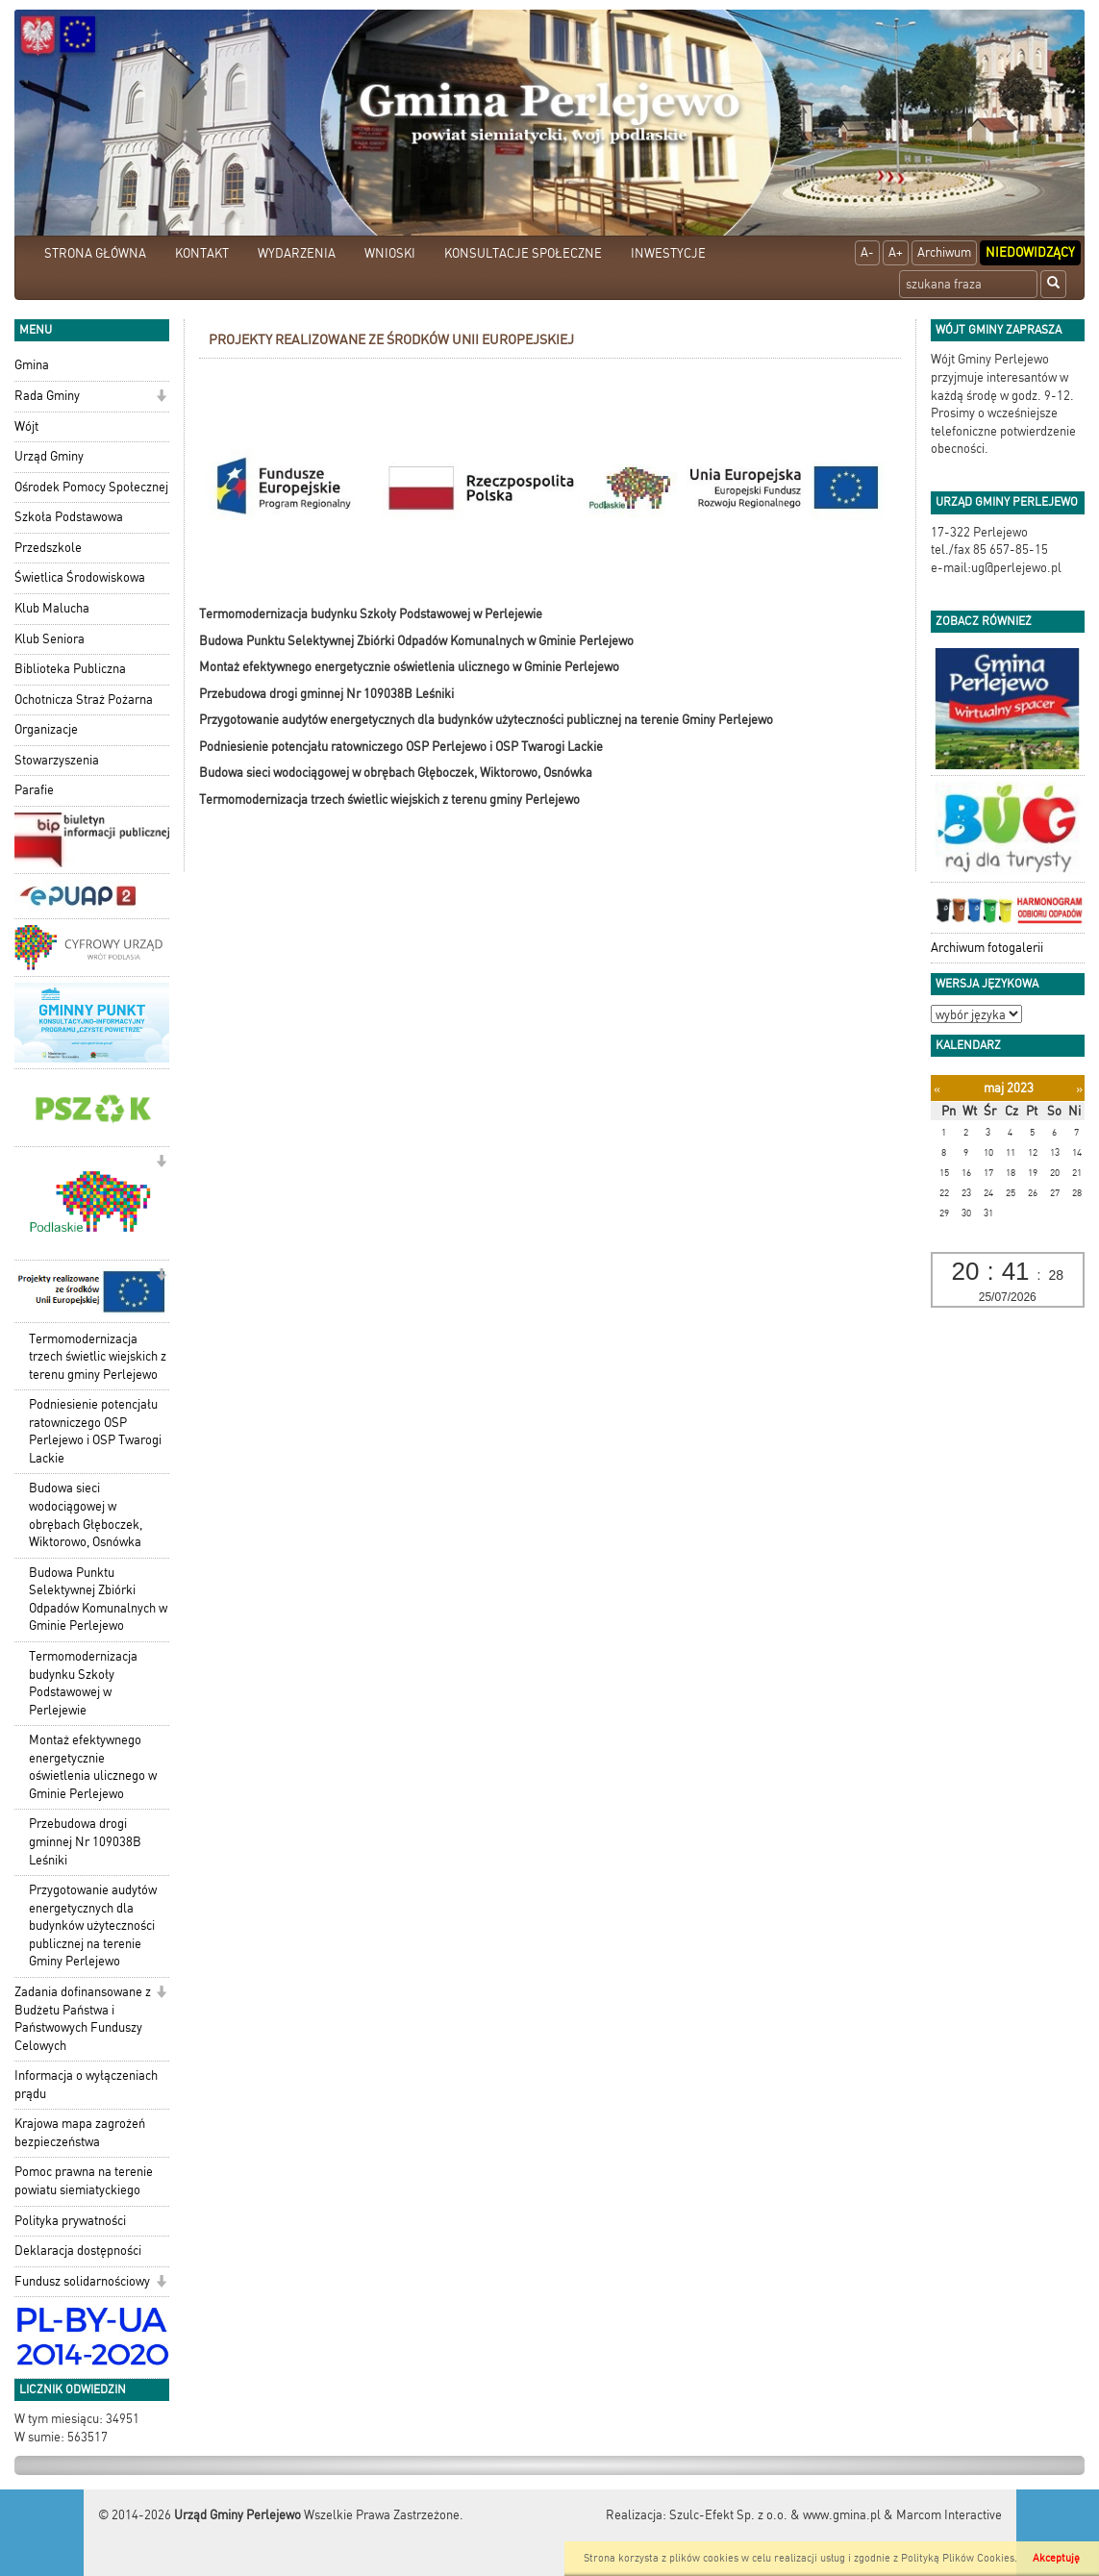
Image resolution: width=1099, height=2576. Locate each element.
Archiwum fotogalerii (987, 947)
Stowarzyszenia (56, 760)
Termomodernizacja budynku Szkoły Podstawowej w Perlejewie (83, 1683)
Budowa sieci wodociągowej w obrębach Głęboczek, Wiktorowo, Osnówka (85, 1515)
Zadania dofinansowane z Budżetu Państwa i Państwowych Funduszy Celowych (82, 2019)
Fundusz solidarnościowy (82, 2281)
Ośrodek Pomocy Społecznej (91, 487)
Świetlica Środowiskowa (79, 577)
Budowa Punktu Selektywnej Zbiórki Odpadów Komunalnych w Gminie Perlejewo (98, 1599)
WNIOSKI (389, 253)
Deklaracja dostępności (77, 2250)
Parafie (34, 790)
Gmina (31, 365)
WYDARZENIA (297, 253)
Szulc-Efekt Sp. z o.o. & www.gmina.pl (775, 2515)
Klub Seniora (49, 639)
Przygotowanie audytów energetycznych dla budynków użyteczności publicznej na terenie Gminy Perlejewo (93, 1925)
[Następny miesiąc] (1079, 1089)
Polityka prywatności (70, 2220)
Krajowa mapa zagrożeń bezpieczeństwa (79, 2132)
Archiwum (944, 252)
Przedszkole (48, 547)
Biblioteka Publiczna (70, 669)
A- (867, 252)
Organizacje (46, 729)
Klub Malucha (51, 608)
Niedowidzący (1030, 252)
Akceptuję (1056, 2558)
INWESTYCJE (668, 253)
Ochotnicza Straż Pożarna (83, 699)
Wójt (26, 426)
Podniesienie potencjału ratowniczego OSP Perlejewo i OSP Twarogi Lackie (95, 1431)
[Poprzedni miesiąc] (937, 1089)
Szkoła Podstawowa (68, 517)
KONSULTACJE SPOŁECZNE (523, 253)
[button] (161, 397)
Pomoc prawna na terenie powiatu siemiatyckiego (83, 2180)
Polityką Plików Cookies (957, 2558)
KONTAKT (202, 253)
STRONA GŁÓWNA (95, 253)
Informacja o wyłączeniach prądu (86, 2084)
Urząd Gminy (49, 456)
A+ (895, 252)
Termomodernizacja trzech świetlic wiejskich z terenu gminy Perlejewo (97, 1357)
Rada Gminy (47, 395)
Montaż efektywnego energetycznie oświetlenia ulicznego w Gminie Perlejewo (93, 1767)
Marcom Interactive (949, 2515)
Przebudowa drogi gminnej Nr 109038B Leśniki (85, 1841)
